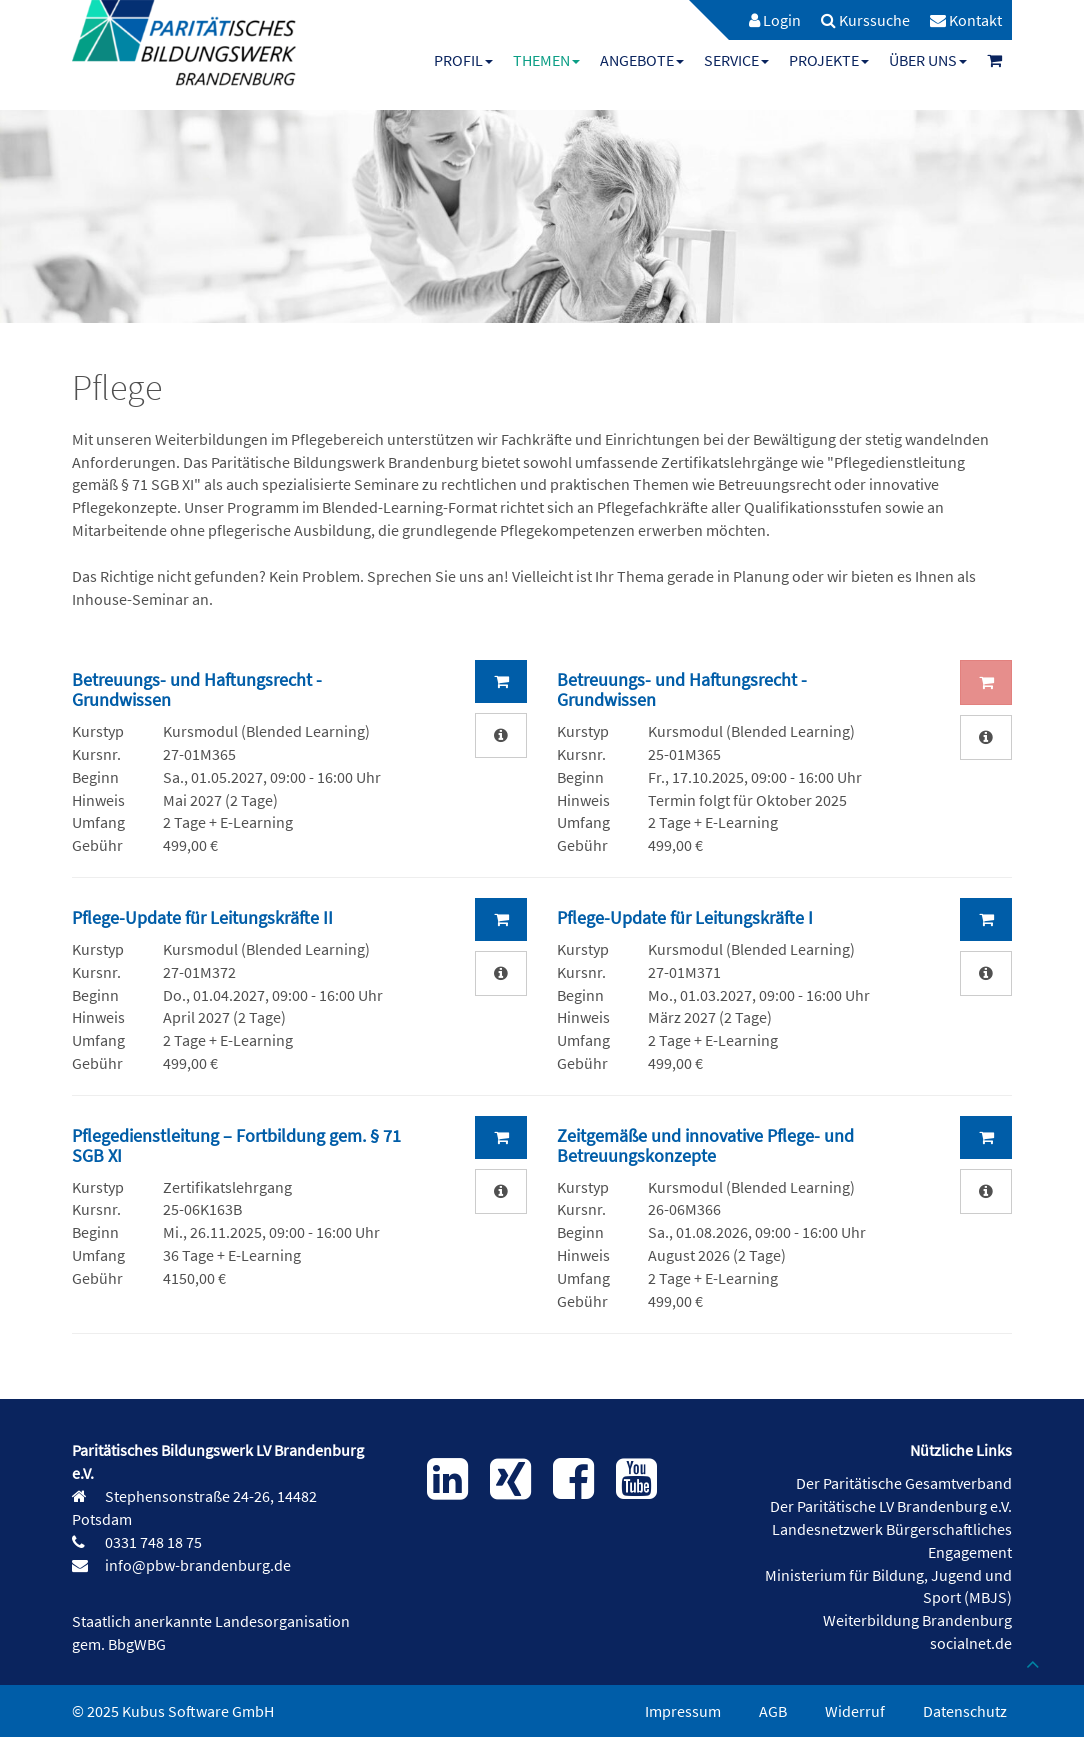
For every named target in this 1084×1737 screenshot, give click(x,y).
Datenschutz (965, 1711)
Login (775, 20)
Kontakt (966, 20)
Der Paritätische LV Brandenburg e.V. (891, 1506)
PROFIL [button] (463, 60)
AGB (773, 1711)
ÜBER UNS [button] (928, 60)
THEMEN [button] (546, 60)
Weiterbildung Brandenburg (917, 1620)
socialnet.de (971, 1643)
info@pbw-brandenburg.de (196, 1565)
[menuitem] (765, 20)
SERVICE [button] (736, 60)
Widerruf (855, 1711)
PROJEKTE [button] (829, 60)
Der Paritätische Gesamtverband (904, 1483)
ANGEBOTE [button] (642, 60)
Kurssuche (865, 20)
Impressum (683, 1711)
